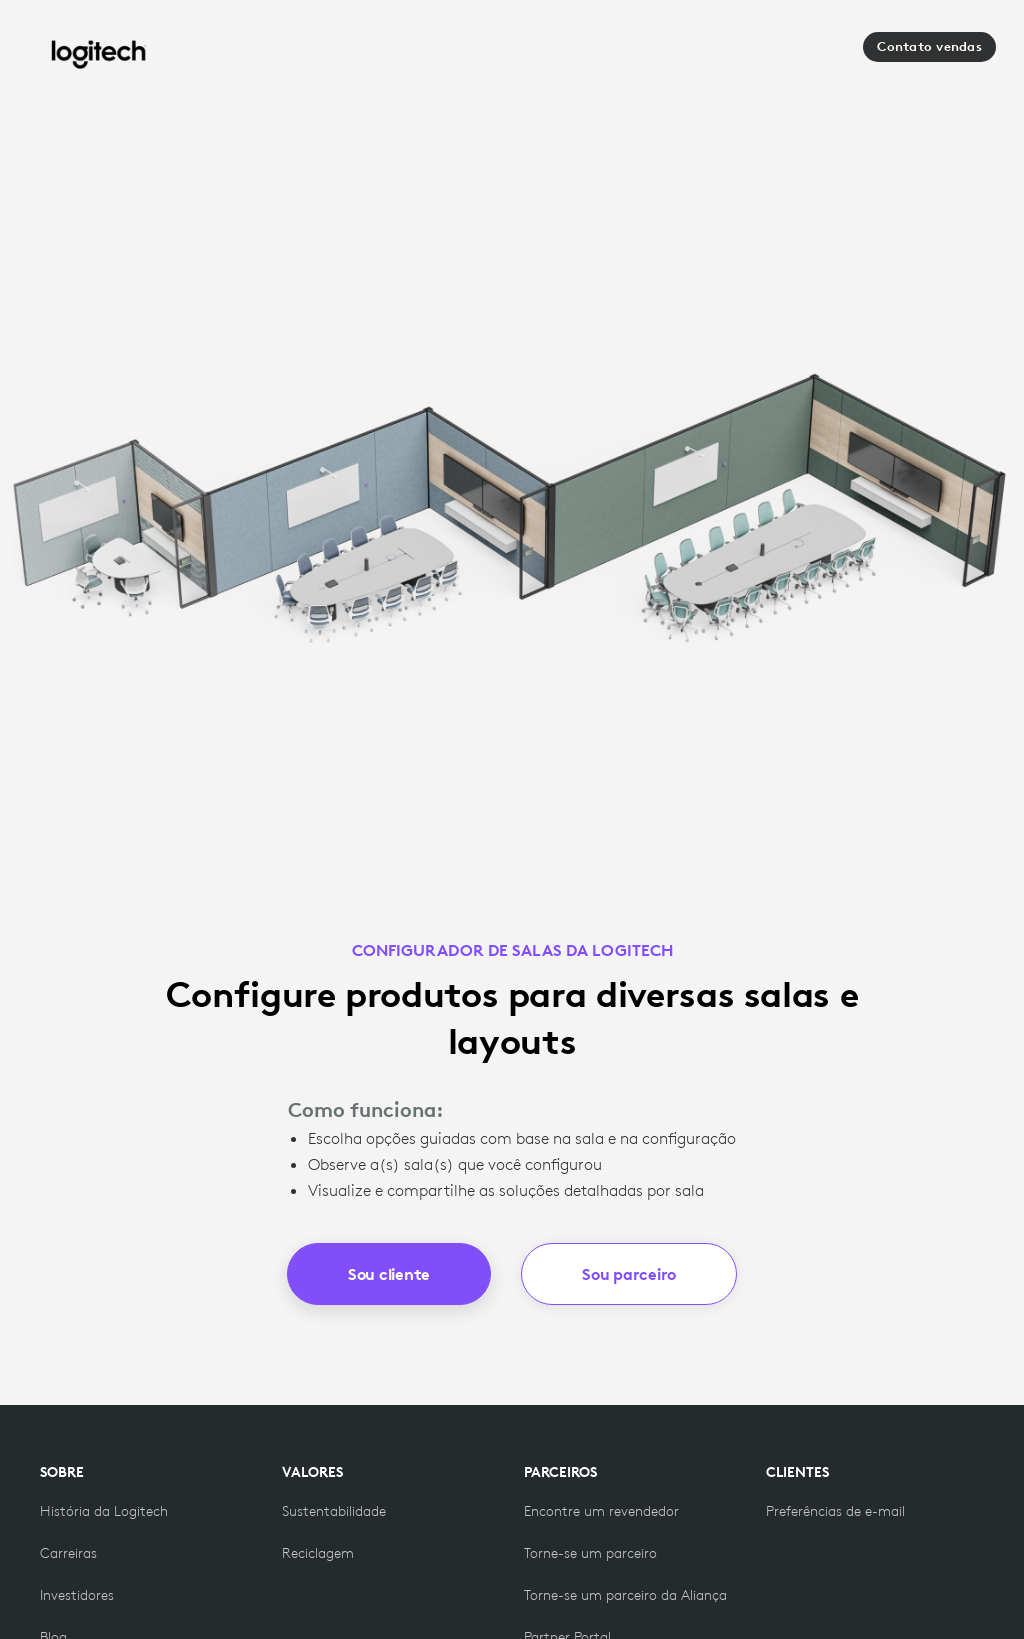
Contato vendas (929, 46)
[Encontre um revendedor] (601, 1511)
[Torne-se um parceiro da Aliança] (625, 1595)
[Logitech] (99, 54)
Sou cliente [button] (389, 1274)
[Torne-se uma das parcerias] (590, 1553)
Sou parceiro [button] (629, 1274)
